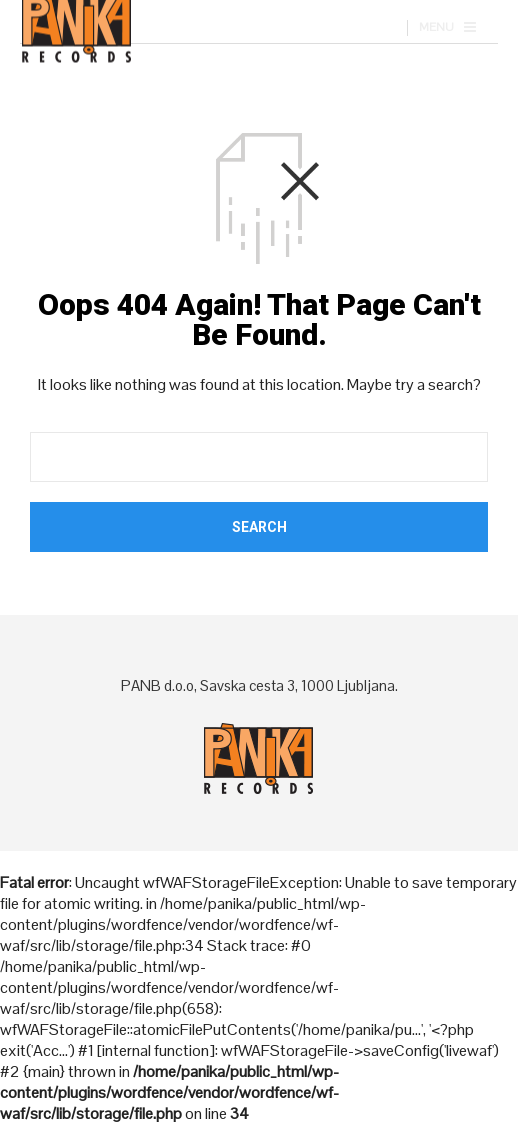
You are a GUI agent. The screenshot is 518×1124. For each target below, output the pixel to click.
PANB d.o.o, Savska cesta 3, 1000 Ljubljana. (259, 685)
